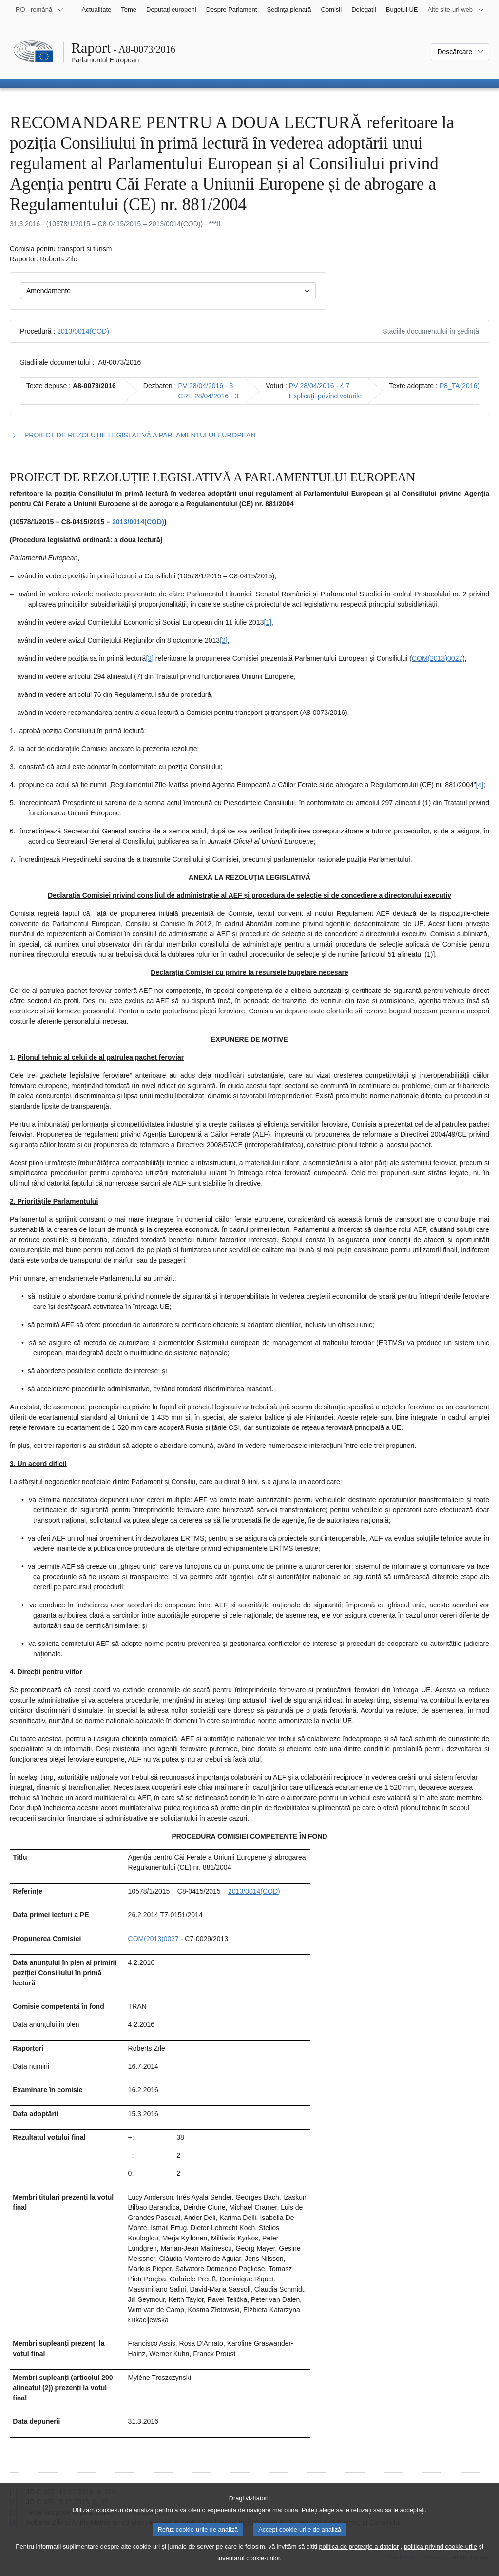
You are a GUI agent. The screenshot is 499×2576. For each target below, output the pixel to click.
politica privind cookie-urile (440, 2557)
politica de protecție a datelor (359, 2557)
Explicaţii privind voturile (325, 396)
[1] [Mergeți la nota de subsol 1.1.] (267, 622)
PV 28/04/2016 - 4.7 (319, 386)
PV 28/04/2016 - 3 (205, 386)
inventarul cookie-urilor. (249, 2569)
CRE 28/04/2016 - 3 (208, 396)
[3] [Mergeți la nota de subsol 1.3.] (150, 658)
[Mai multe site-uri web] (456, 10)
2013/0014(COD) (83, 331)
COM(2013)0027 (437, 658)
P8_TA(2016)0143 (467, 386)
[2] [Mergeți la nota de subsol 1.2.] (224, 640)
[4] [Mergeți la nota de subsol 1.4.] (479, 785)
